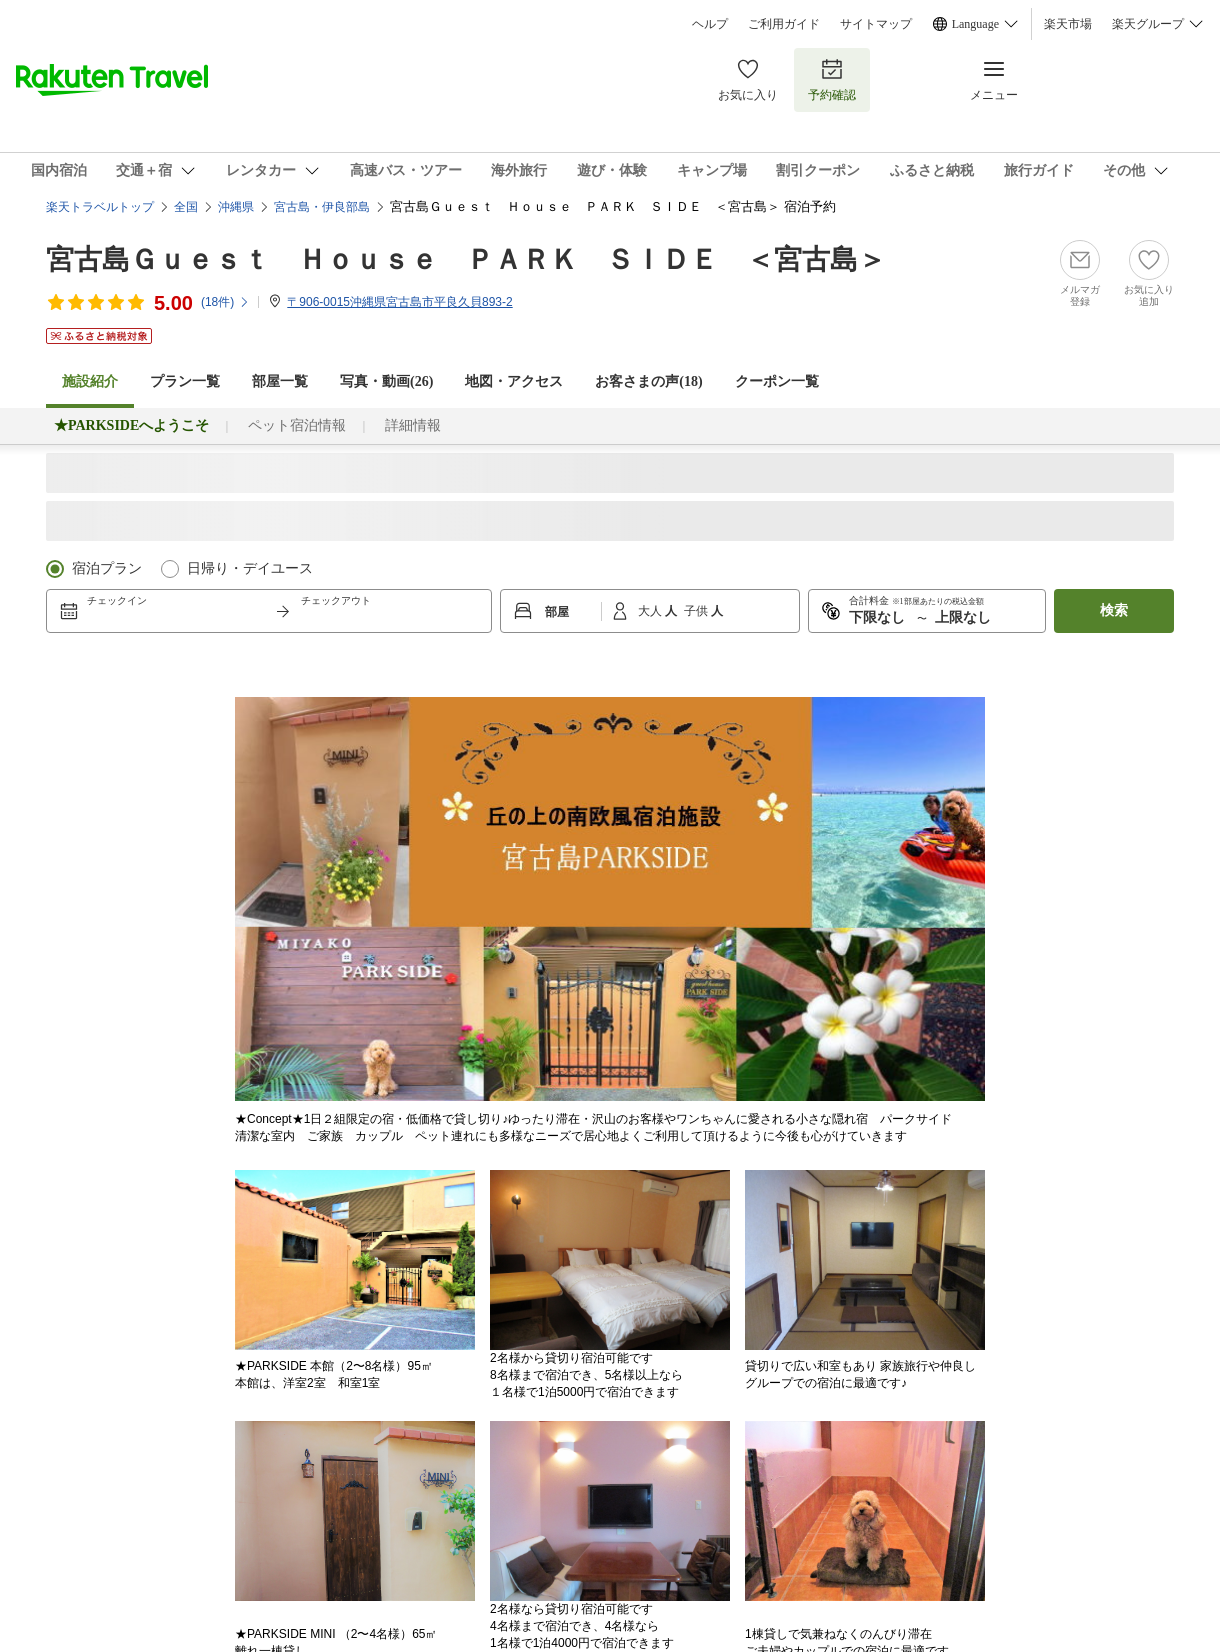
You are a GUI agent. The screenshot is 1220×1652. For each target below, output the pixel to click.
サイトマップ (876, 24)
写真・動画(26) (386, 381)
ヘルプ (710, 24)
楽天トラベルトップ (100, 207)
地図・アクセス (514, 381)
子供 (697, 611)
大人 (651, 611)
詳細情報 (413, 425)
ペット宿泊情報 (297, 425)
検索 (1114, 610)
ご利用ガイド (784, 24)
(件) (225, 302)
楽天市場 (1068, 24)
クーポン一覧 (777, 381)
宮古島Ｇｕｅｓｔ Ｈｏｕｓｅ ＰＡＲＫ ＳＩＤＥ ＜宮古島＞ (466, 259)
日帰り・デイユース (250, 568)
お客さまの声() (648, 381)
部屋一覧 (280, 381)
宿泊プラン (107, 568)
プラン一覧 (185, 381)
